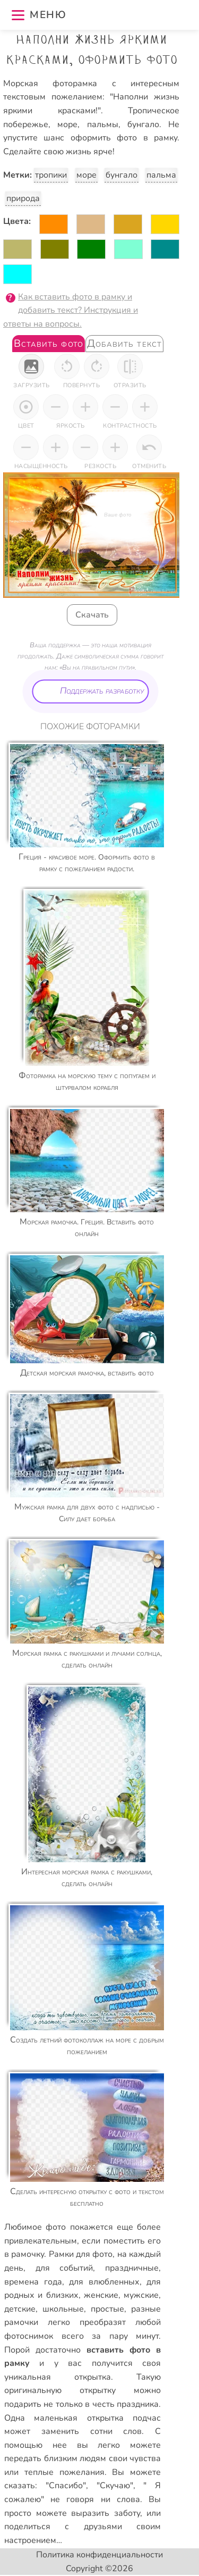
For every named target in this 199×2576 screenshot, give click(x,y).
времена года (33, 2282)
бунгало (121, 175)
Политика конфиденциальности (99, 2555)
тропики (51, 175)
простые (107, 2309)
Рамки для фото (81, 2254)
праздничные (132, 2268)
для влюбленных (104, 2282)
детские (20, 2309)
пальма (161, 175)
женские (101, 2295)
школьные (63, 2309)
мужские (141, 2295)
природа (23, 198)
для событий (64, 2268)
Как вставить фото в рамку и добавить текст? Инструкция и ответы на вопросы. (70, 310)
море (86, 175)
